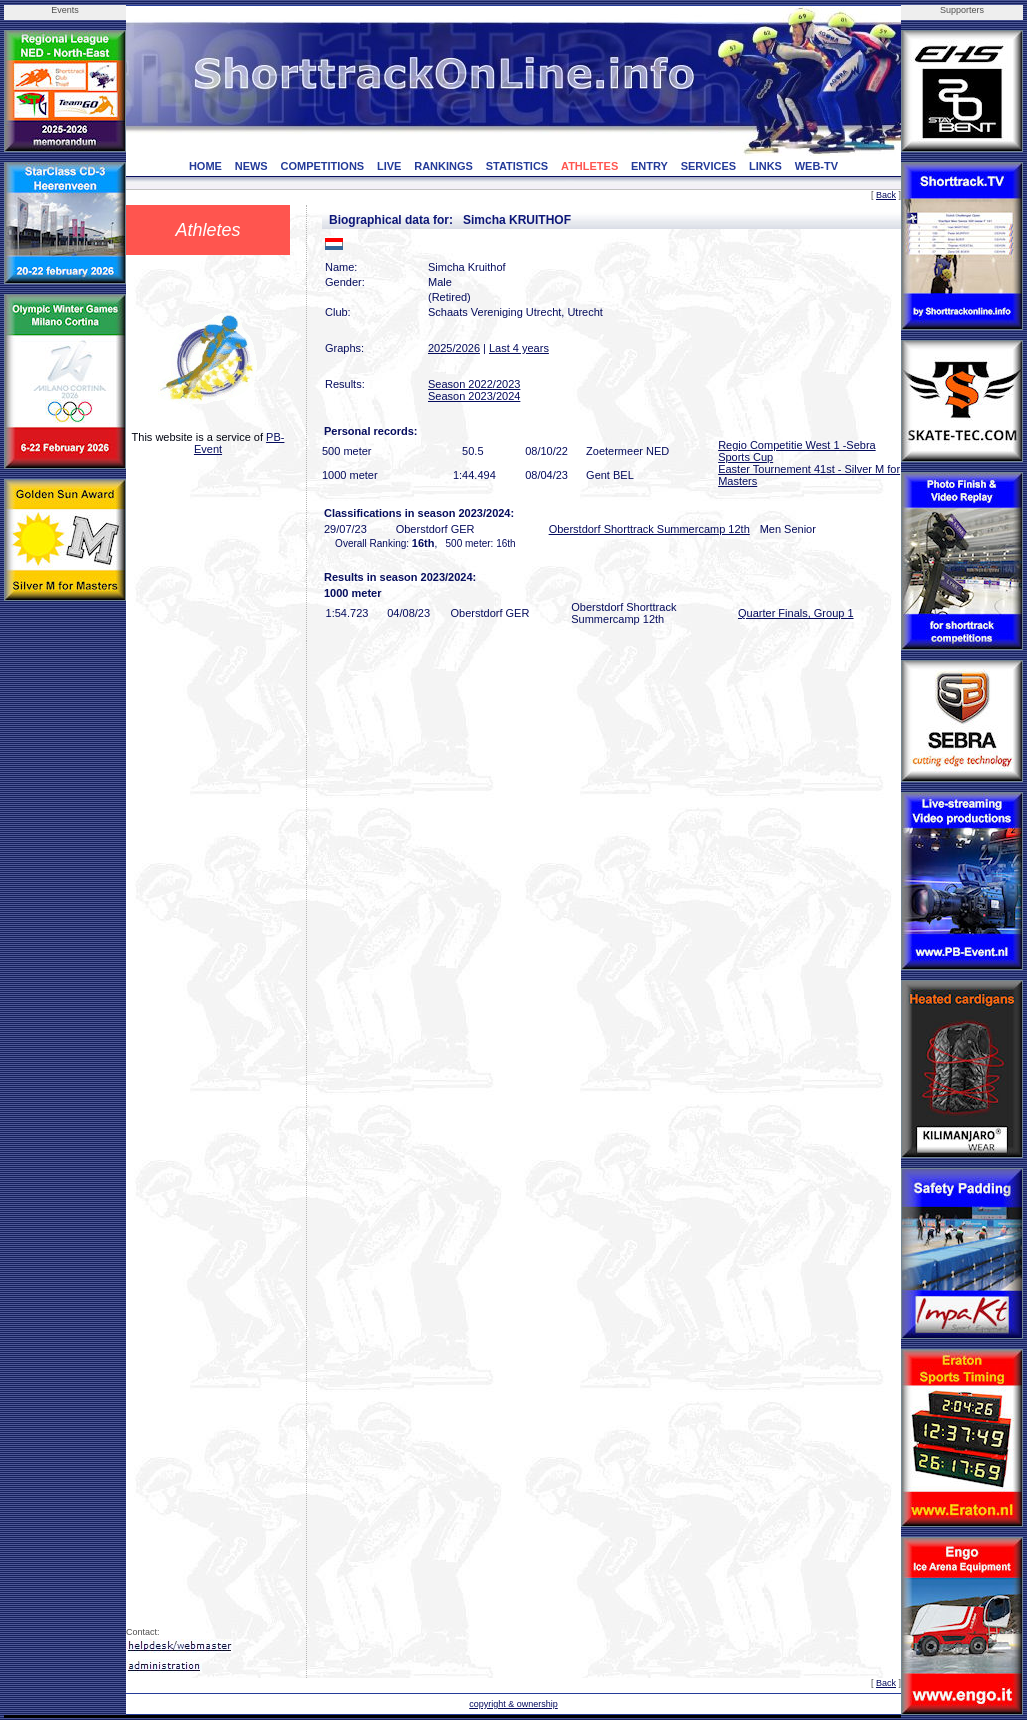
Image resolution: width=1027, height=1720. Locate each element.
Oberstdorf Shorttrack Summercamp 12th (649, 529)
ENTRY (649, 166)
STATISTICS (517, 166)
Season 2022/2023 (474, 384)
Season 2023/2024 (474, 396)
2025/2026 (454, 348)
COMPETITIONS (322, 166)
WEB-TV (816, 166)
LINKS (765, 166)
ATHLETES (589, 166)
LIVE (389, 166)
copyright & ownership (513, 1704)
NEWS (251, 166)
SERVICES (708, 166)
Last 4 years (519, 348)
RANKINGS (443, 166)
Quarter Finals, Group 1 (796, 613)
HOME (205, 166)
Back (886, 195)
